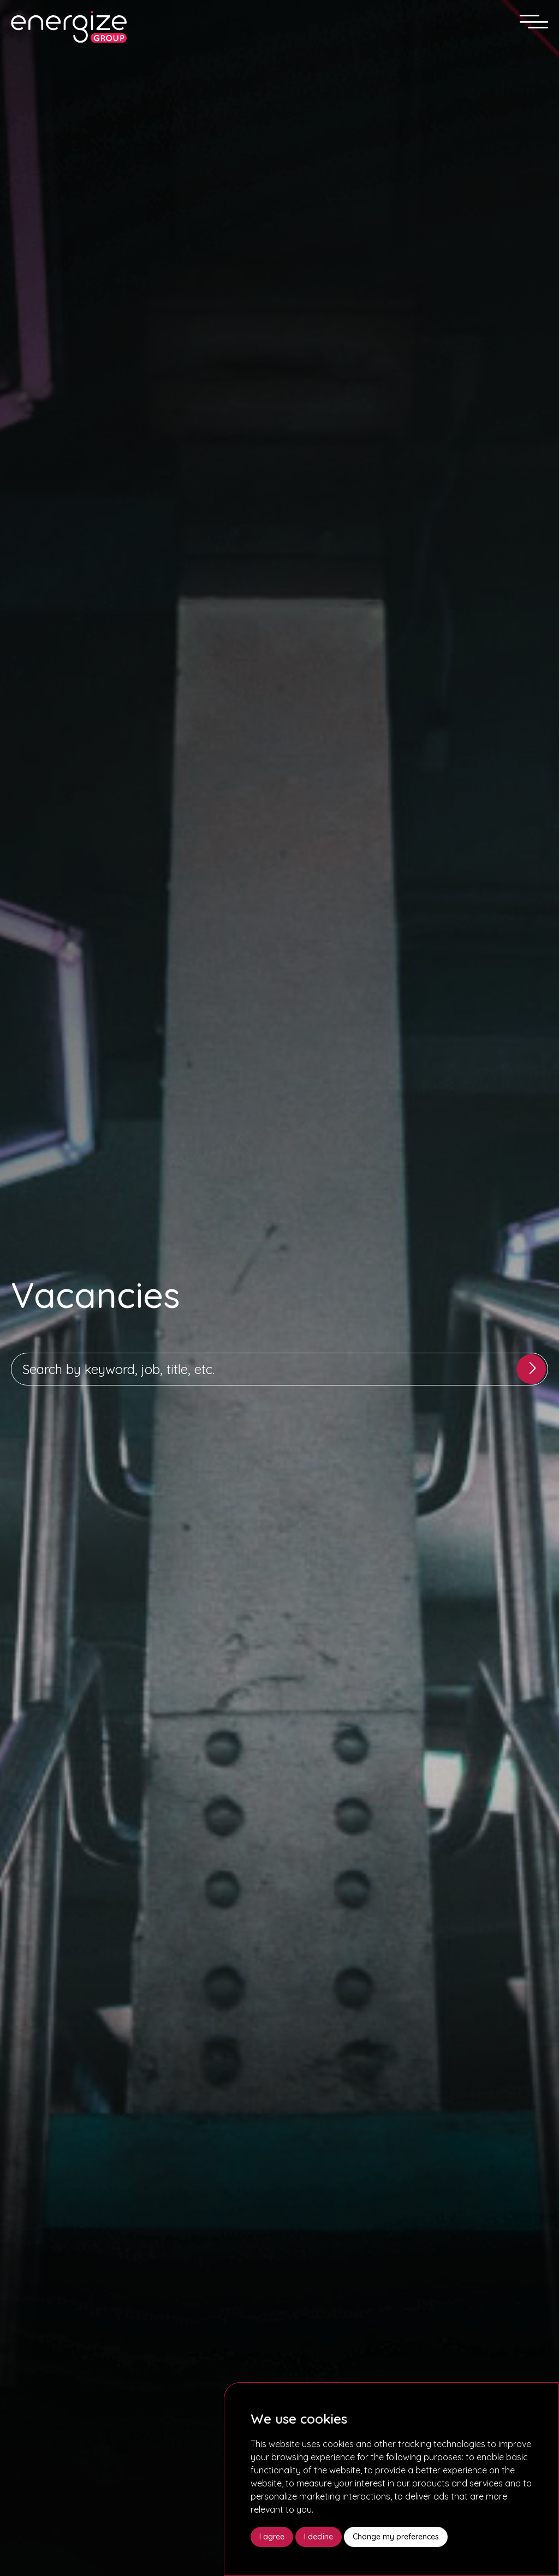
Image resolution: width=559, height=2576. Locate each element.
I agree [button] (271, 2537)
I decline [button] (318, 2537)
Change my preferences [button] (396, 2537)
